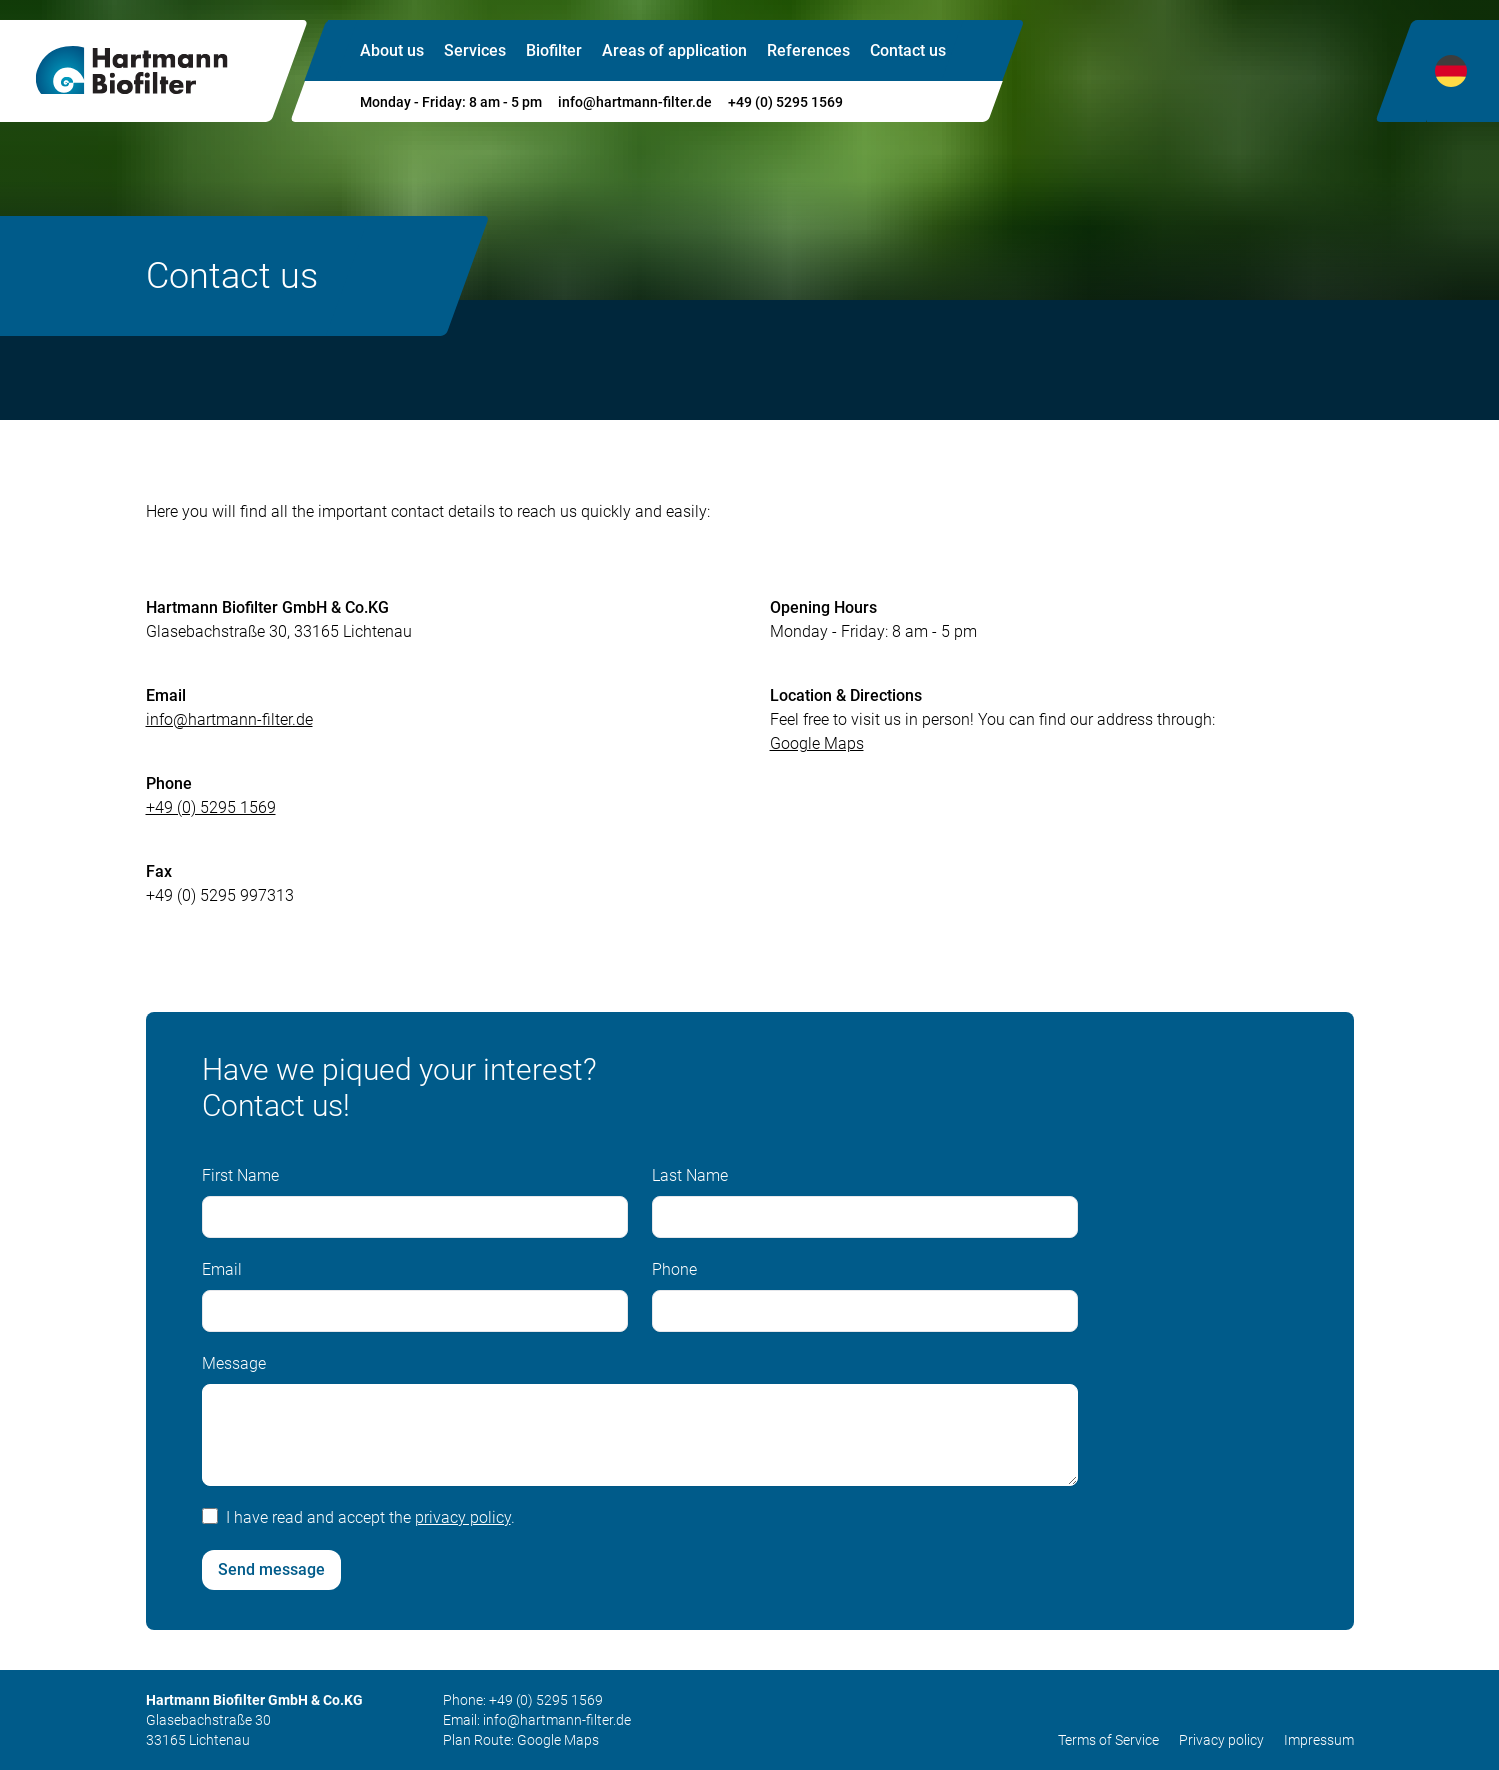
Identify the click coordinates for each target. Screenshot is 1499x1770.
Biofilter (554, 50)
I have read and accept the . (370, 1525)
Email (222, 1277)
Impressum (1319, 1740)
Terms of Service (1108, 1740)
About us (392, 50)
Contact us (908, 50)
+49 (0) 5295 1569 (785, 102)
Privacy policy (1221, 1740)
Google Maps (558, 1740)
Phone (674, 1277)
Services (475, 50)
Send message (271, 1577)
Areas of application (674, 50)
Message (234, 1371)
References (808, 50)
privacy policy (463, 1525)
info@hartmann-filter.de (635, 102)
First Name (240, 1183)
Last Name (690, 1183)
